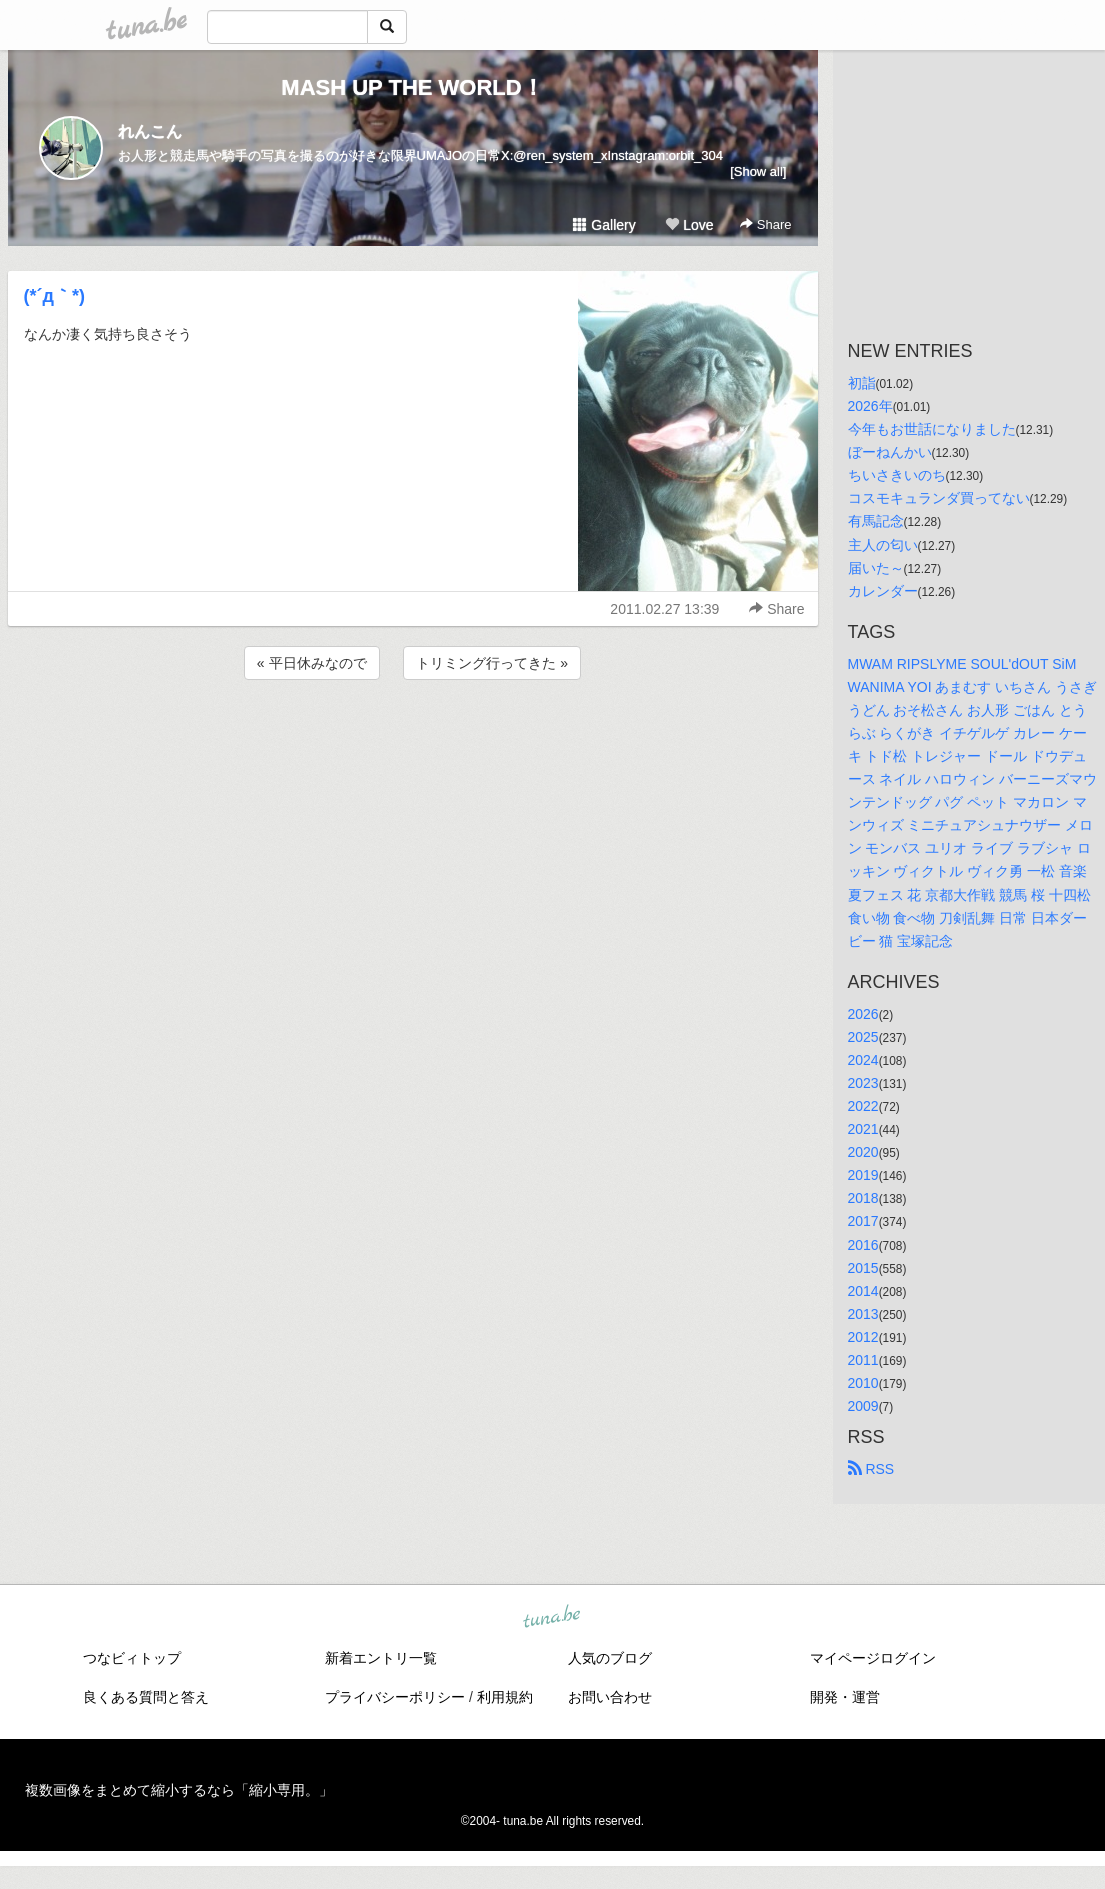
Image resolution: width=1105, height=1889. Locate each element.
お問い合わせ (610, 1697)
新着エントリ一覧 (381, 1658)
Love (689, 225)
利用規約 (505, 1697)
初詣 (862, 383)
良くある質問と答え (146, 1697)
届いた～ (876, 568)
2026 (863, 1014)
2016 (863, 1245)
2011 (863, 1360)
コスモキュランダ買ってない (939, 498)
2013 (863, 1314)
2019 (863, 1175)
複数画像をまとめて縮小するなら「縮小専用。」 (179, 1790)
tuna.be (552, 1618)
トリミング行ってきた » (492, 663)
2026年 (870, 406)
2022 (863, 1106)
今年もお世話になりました (932, 429)
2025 (863, 1037)
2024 (863, 1060)
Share (765, 224)
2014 (863, 1291)
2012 (863, 1337)
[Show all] (758, 171)
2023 (863, 1083)
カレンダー (883, 591)
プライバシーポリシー (395, 1697)
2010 (863, 1383)
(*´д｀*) (54, 296)
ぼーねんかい (890, 452)
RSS (871, 1469)
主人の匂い (883, 545)
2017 (863, 1221)
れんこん (150, 131)
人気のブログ (610, 1658)
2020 (863, 1152)
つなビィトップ (132, 1658)
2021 (863, 1129)
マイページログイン (873, 1658)
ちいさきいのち (897, 475)
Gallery (604, 225)
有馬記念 (876, 521)
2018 (863, 1198)
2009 (863, 1406)
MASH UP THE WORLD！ (412, 87)
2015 (863, 1268)
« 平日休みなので (312, 663)
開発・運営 (845, 1697)
